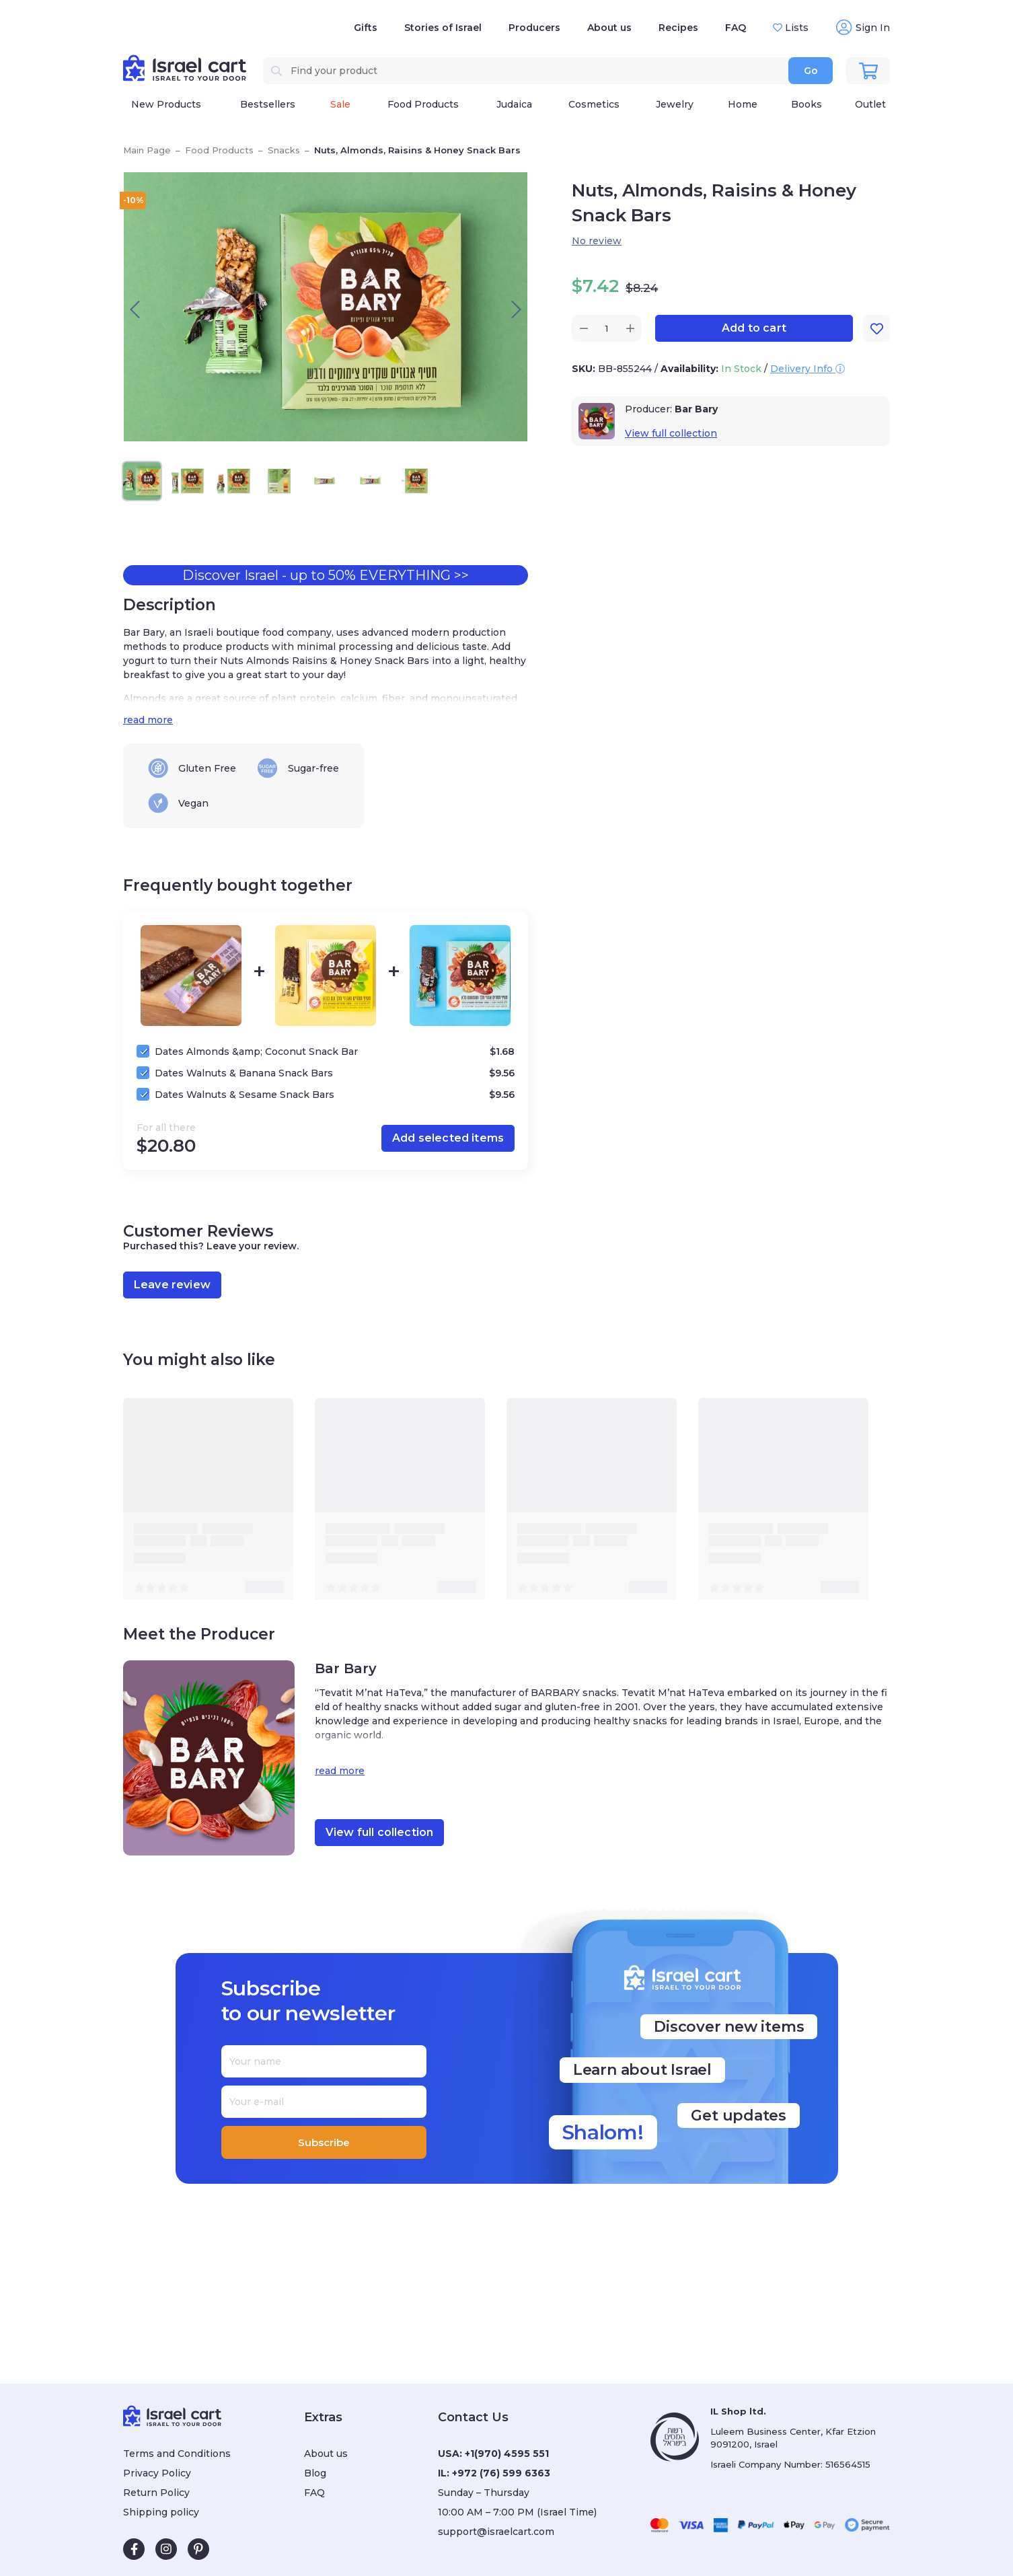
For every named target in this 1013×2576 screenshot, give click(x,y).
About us (609, 28)
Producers (534, 28)
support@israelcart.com (496, 2532)
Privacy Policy (157, 2473)
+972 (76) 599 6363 (501, 2473)
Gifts (365, 28)
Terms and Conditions (177, 2454)
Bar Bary (696, 409)
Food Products (219, 150)
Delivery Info (807, 369)
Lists (795, 28)
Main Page (147, 150)
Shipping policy (161, 2512)
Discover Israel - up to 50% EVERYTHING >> (325, 575)
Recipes (678, 28)
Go (811, 71)
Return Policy (156, 2493)
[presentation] (135, 309)
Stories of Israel (443, 28)
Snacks (284, 150)
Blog (315, 2473)
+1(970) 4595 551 (507, 2454)
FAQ (735, 28)
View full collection (671, 433)
